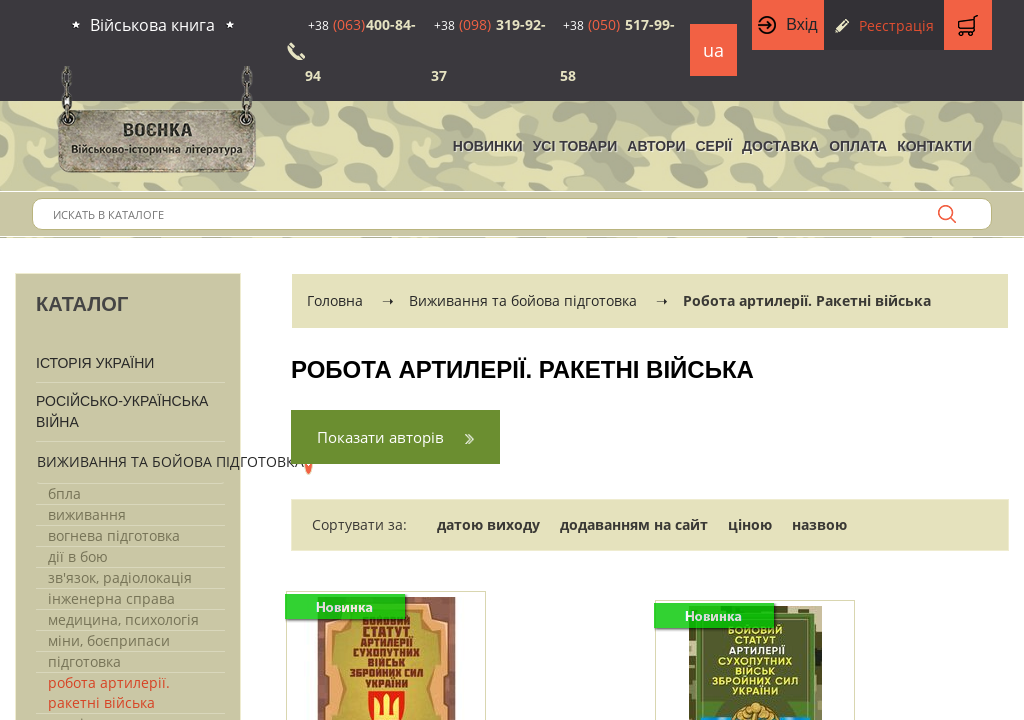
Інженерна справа (111, 598)
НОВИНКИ (488, 146)
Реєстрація (896, 25)
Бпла (64, 493)
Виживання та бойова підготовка (170, 461)
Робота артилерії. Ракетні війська (109, 692)
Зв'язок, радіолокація (120, 577)
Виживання (87, 514)
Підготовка (84, 661)
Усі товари (575, 146)
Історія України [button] (95, 363)
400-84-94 (360, 50)
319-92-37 (488, 50)
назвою (819, 524)
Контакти (934, 146)
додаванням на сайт (634, 524)
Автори (656, 146)
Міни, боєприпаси (109, 640)
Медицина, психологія (123, 619)
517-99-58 (617, 50)
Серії (713, 146)
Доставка (780, 146)
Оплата (858, 146)
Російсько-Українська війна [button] (122, 411)
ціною (750, 524)
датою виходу (488, 524)
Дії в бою (78, 556)
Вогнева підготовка (114, 535)
